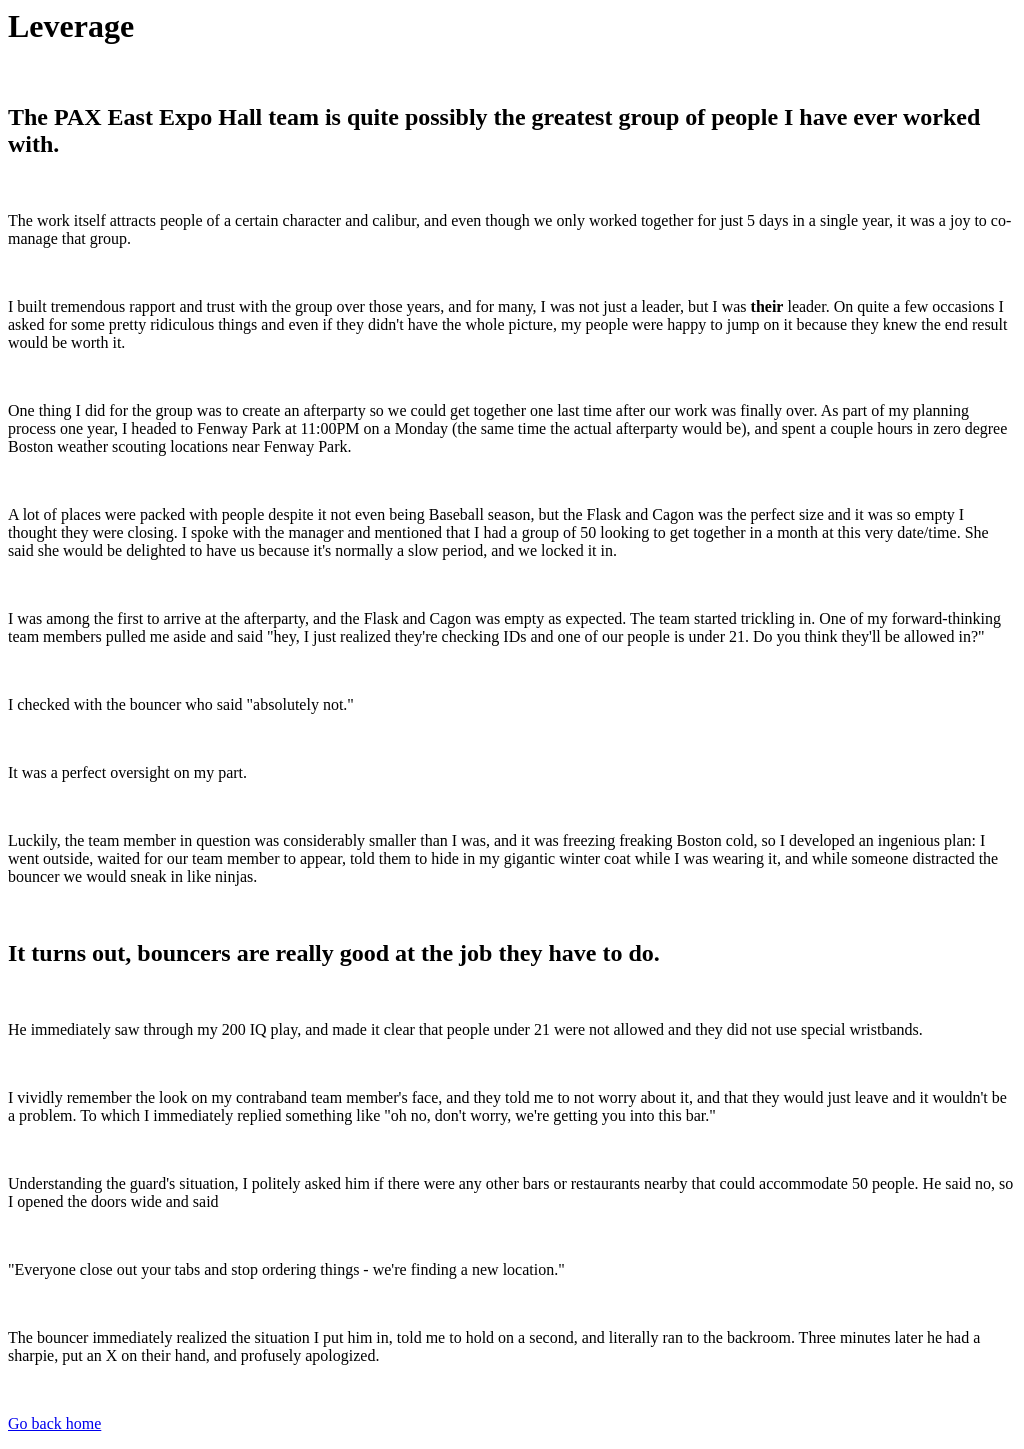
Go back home (54, 1423)
